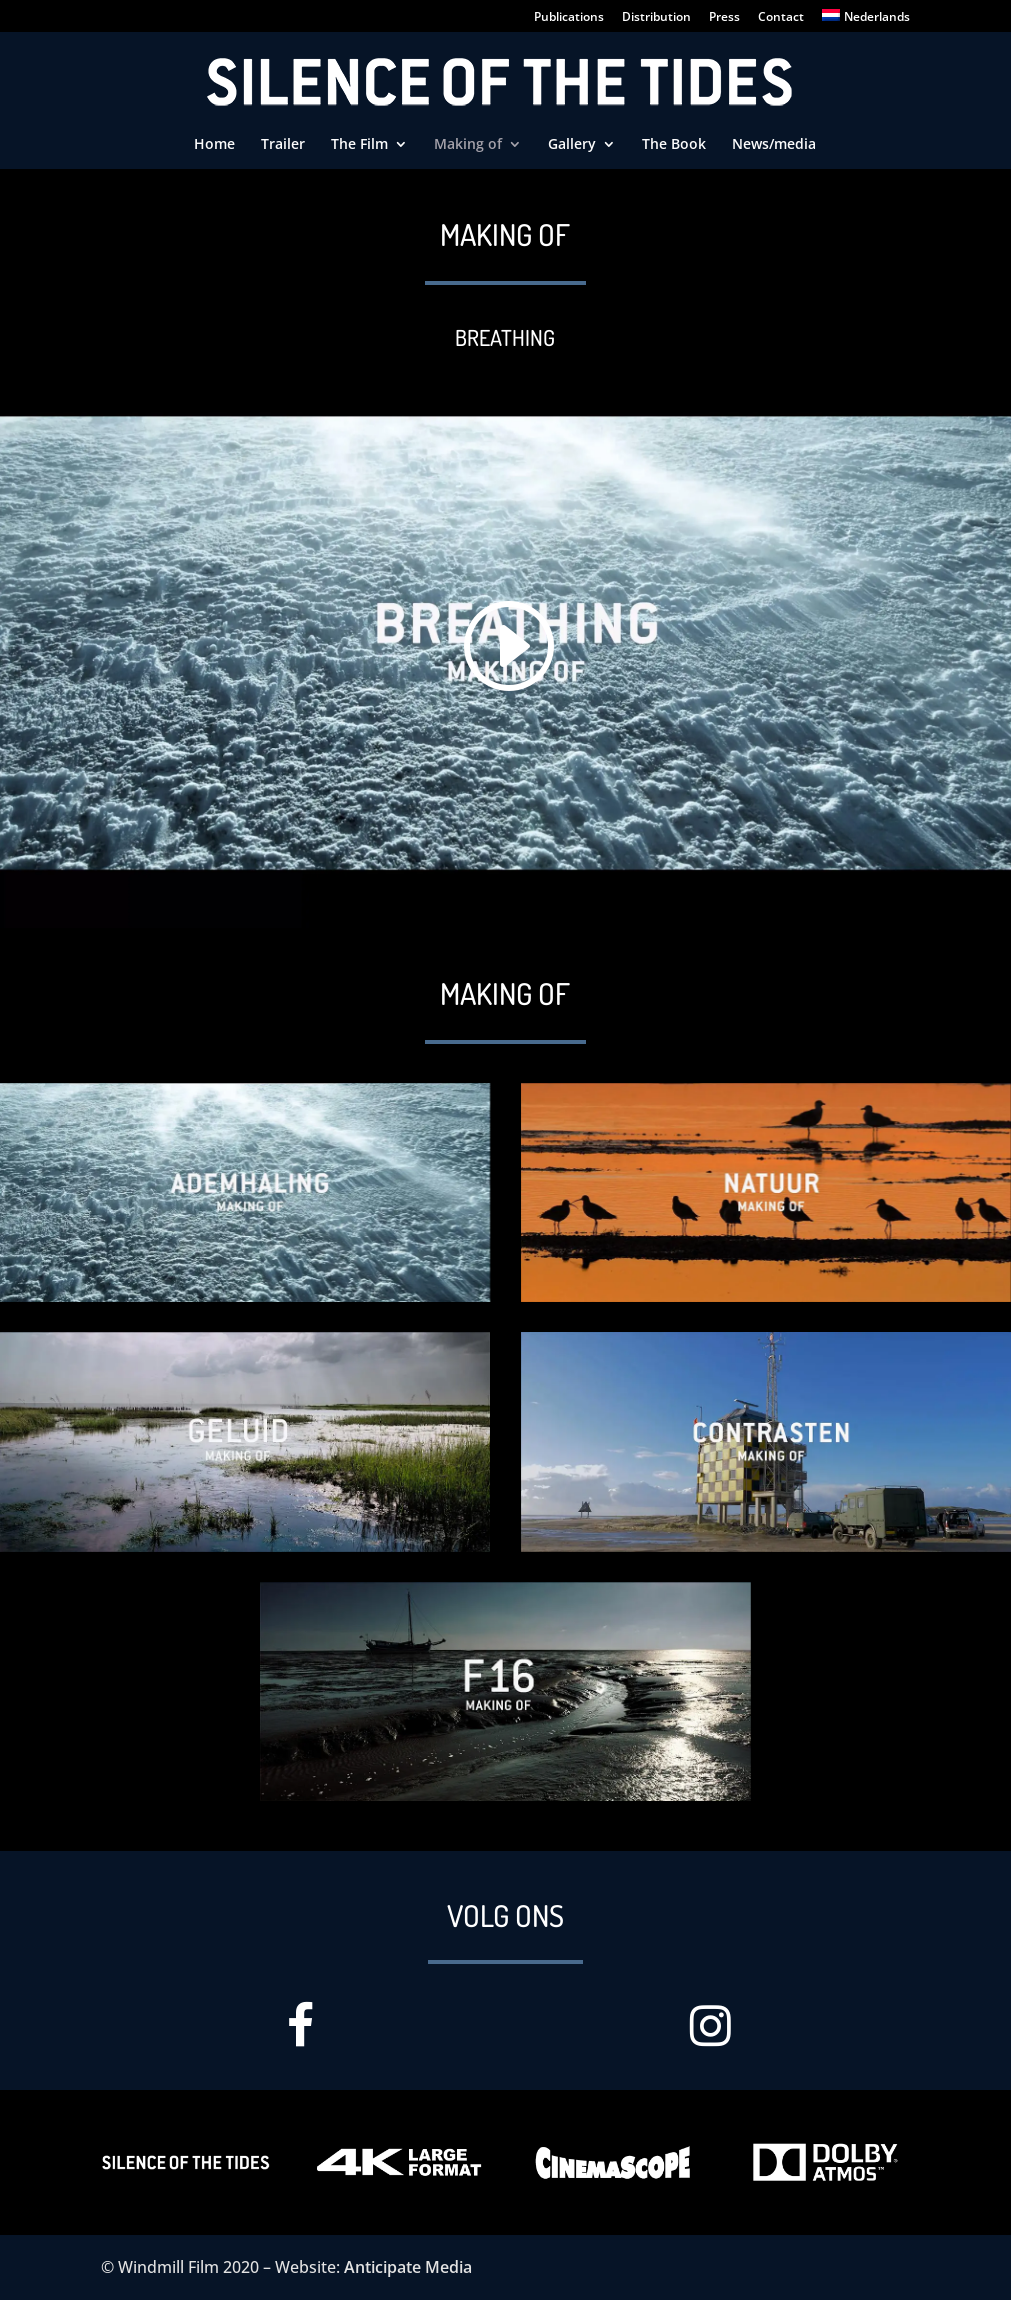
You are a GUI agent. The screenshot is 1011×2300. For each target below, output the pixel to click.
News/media (774, 145)
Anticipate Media (408, 2267)
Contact (781, 18)
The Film (359, 145)
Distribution (656, 18)
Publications (569, 18)
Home (214, 145)
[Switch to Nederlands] (866, 20)
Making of (468, 145)
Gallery (572, 145)
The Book (674, 145)
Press (724, 18)
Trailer (283, 145)
